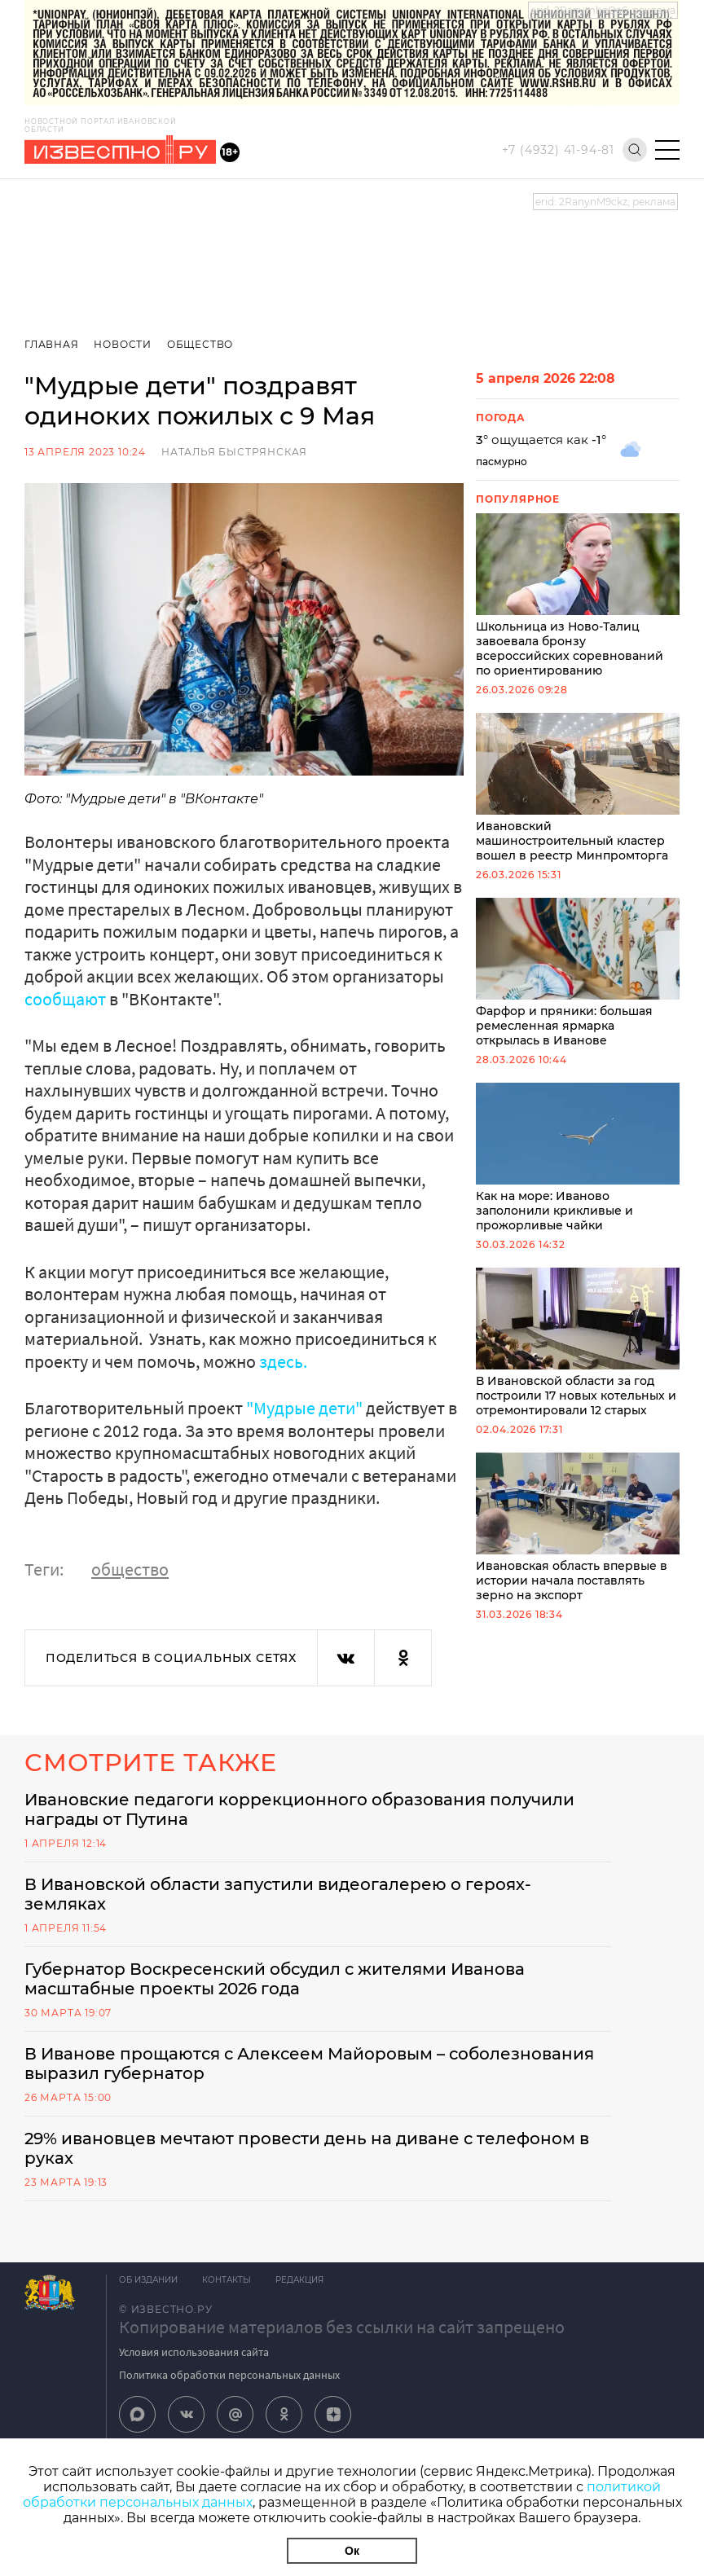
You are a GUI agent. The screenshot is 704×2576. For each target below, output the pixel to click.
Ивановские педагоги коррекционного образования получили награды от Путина (299, 1809)
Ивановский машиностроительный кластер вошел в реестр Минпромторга (578, 788)
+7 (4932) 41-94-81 (558, 150)
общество (130, 1569)
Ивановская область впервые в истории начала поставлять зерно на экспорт (578, 1527)
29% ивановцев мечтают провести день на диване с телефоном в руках (306, 2148)
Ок (352, 2550)
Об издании (148, 2280)
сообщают (65, 998)
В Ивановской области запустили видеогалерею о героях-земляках (277, 1894)
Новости (123, 344)
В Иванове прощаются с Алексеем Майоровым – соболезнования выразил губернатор (309, 2063)
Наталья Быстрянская (234, 452)
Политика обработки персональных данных (229, 2374)
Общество (200, 344)
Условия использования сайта (194, 2352)
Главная (51, 344)
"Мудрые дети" (304, 1407)
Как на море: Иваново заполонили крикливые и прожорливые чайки (578, 1158)
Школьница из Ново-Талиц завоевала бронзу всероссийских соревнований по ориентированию (578, 595)
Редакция (299, 2280)
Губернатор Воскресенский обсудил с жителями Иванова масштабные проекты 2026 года (274, 1978)
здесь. (283, 1361)
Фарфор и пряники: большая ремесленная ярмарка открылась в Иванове (578, 973)
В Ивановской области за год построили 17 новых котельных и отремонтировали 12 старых (578, 1343)
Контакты (226, 2280)
